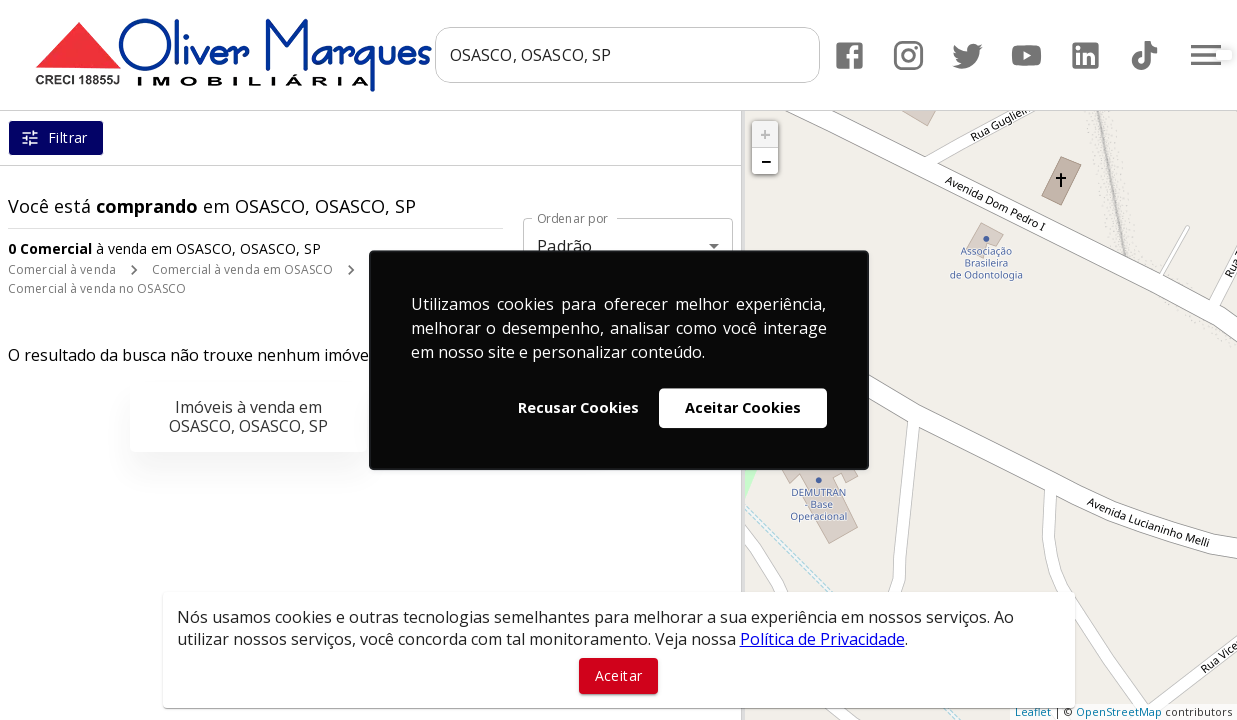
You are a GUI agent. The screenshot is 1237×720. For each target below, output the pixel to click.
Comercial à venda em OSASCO (242, 269)
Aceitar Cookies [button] (743, 407)
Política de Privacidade (822, 639)
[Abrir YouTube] (1025, 55)
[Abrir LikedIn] (1084, 55)
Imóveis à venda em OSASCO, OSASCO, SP (248, 416)
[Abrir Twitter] (966, 55)
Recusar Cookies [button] (578, 407)
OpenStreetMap (1119, 711)
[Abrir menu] (1205, 55)
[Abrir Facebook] (848, 55)
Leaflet (1033, 711)
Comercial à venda (62, 269)
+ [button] (765, 134)
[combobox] (626, 55)
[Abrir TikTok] (1143, 55)
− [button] (766, 161)
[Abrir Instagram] (907, 55)
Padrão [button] (564, 246)
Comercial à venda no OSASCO (97, 288)
